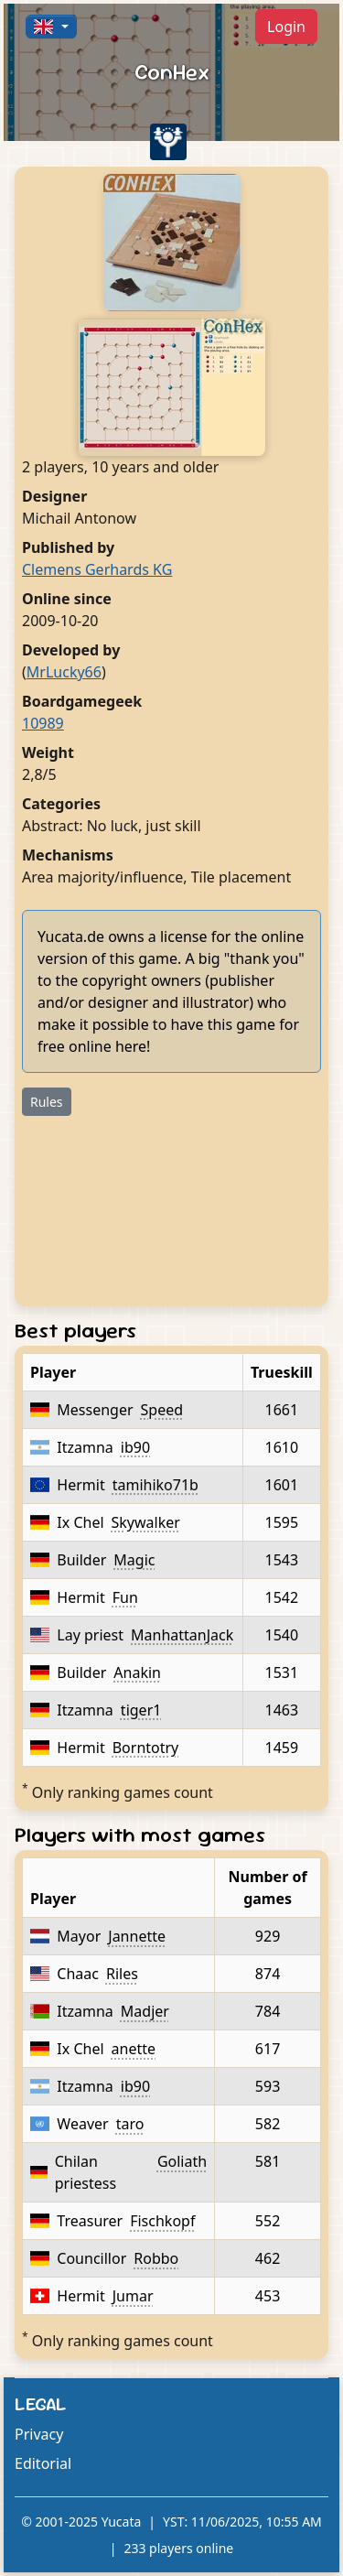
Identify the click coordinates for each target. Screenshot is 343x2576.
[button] (51, 27)
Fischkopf (162, 2221)
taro (130, 2124)
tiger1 (141, 1710)
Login (286, 26)
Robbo (156, 2258)
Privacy (39, 2434)
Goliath (182, 2161)
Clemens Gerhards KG (97, 569)
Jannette (137, 1936)
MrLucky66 (64, 672)
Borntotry (146, 1747)
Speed (162, 1410)
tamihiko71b (155, 1485)
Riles (122, 1974)
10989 (43, 723)
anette (133, 2049)
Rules (46, 1101)
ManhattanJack (182, 1635)
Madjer (145, 2011)
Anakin (137, 1672)
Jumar (133, 2296)
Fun (125, 1597)
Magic (134, 1560)
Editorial (43, 2463)
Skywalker (146, 1522)
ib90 (135, 1447)
